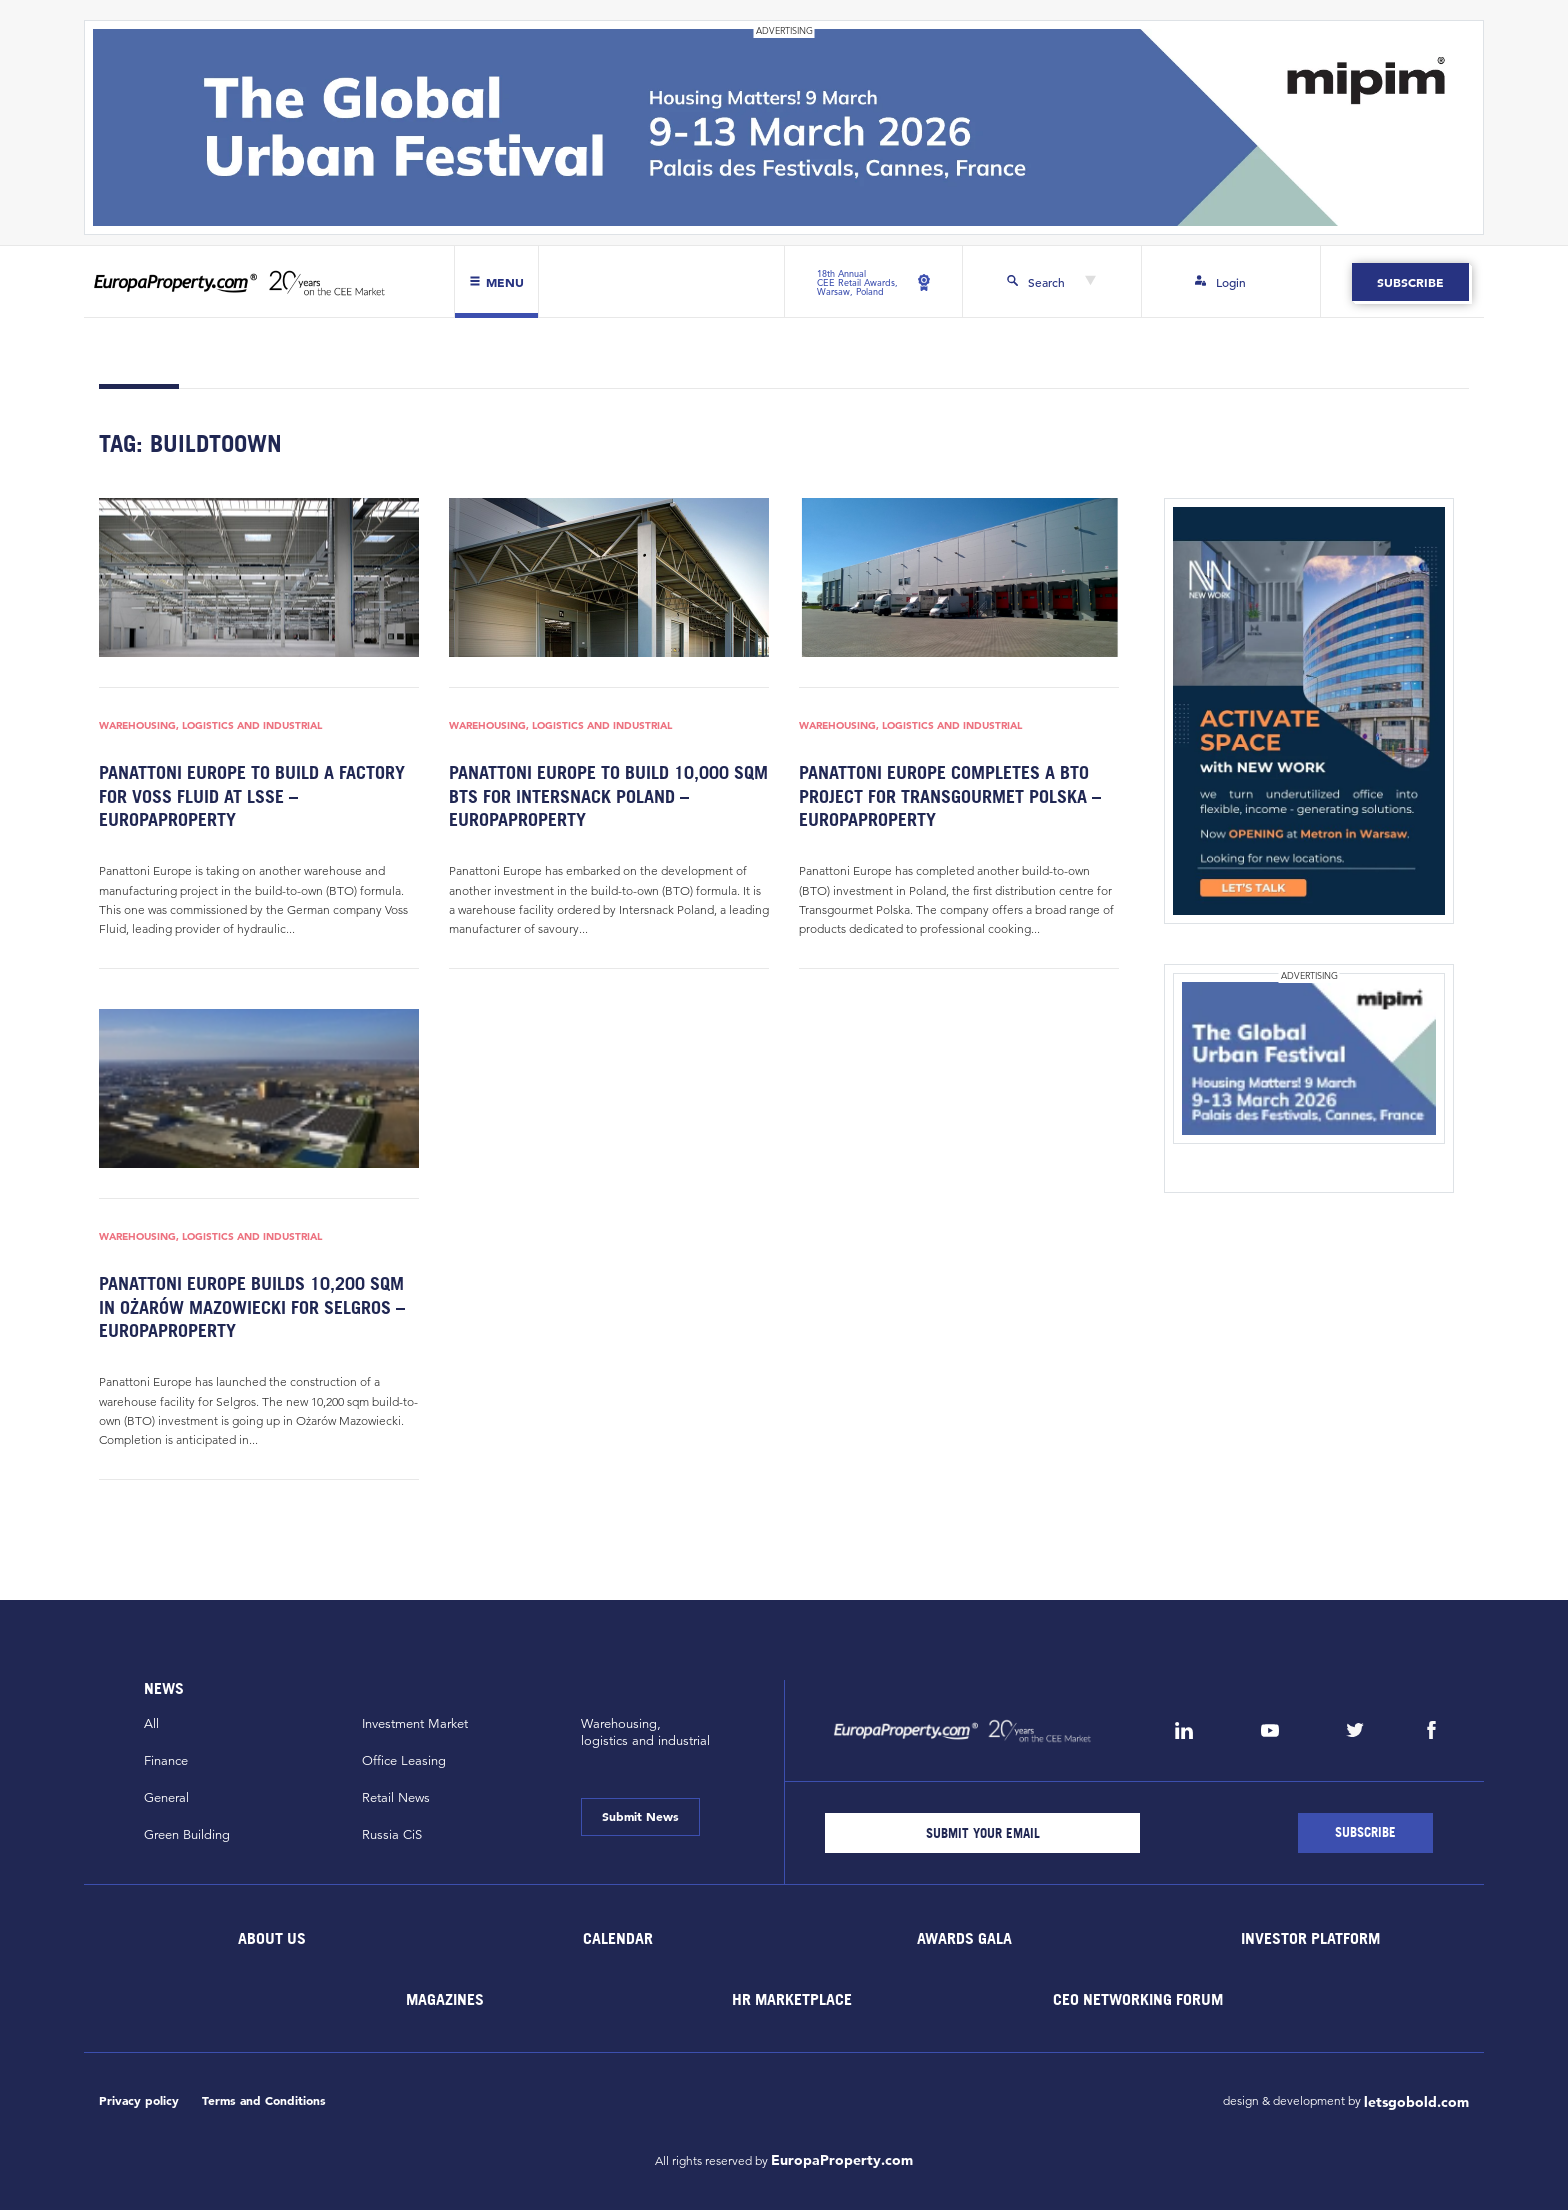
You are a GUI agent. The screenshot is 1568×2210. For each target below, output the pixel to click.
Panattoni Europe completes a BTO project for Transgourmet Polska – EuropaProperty (950, 796)
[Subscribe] (1365, 1833)
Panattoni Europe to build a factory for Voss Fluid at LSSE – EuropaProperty (252, 796)
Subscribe (1410, 282)
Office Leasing (404, 1761)
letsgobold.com (1416, 2102)
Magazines (445, 1999)
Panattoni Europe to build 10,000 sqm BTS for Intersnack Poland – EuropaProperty (608, 796)
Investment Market (415, 1724)
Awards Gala (964, 1938)
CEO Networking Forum (1138, 1999)
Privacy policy (139, 2100)
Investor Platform (1310, 1938)
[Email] (982, 1833)
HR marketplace (792, 1999)
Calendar (618, 1938)
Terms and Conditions (264, 2100)
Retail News (396, 1798)
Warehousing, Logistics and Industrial (210, 725)
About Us (272, 1938)
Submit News (640, 1816)
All (151, 1724)
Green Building (187, 1835)
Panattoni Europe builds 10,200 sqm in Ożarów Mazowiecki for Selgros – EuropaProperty (252, 1307)
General (166, 1798)
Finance (166, 1761)
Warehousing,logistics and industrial (645, 1732)
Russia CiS (392, 1835)
